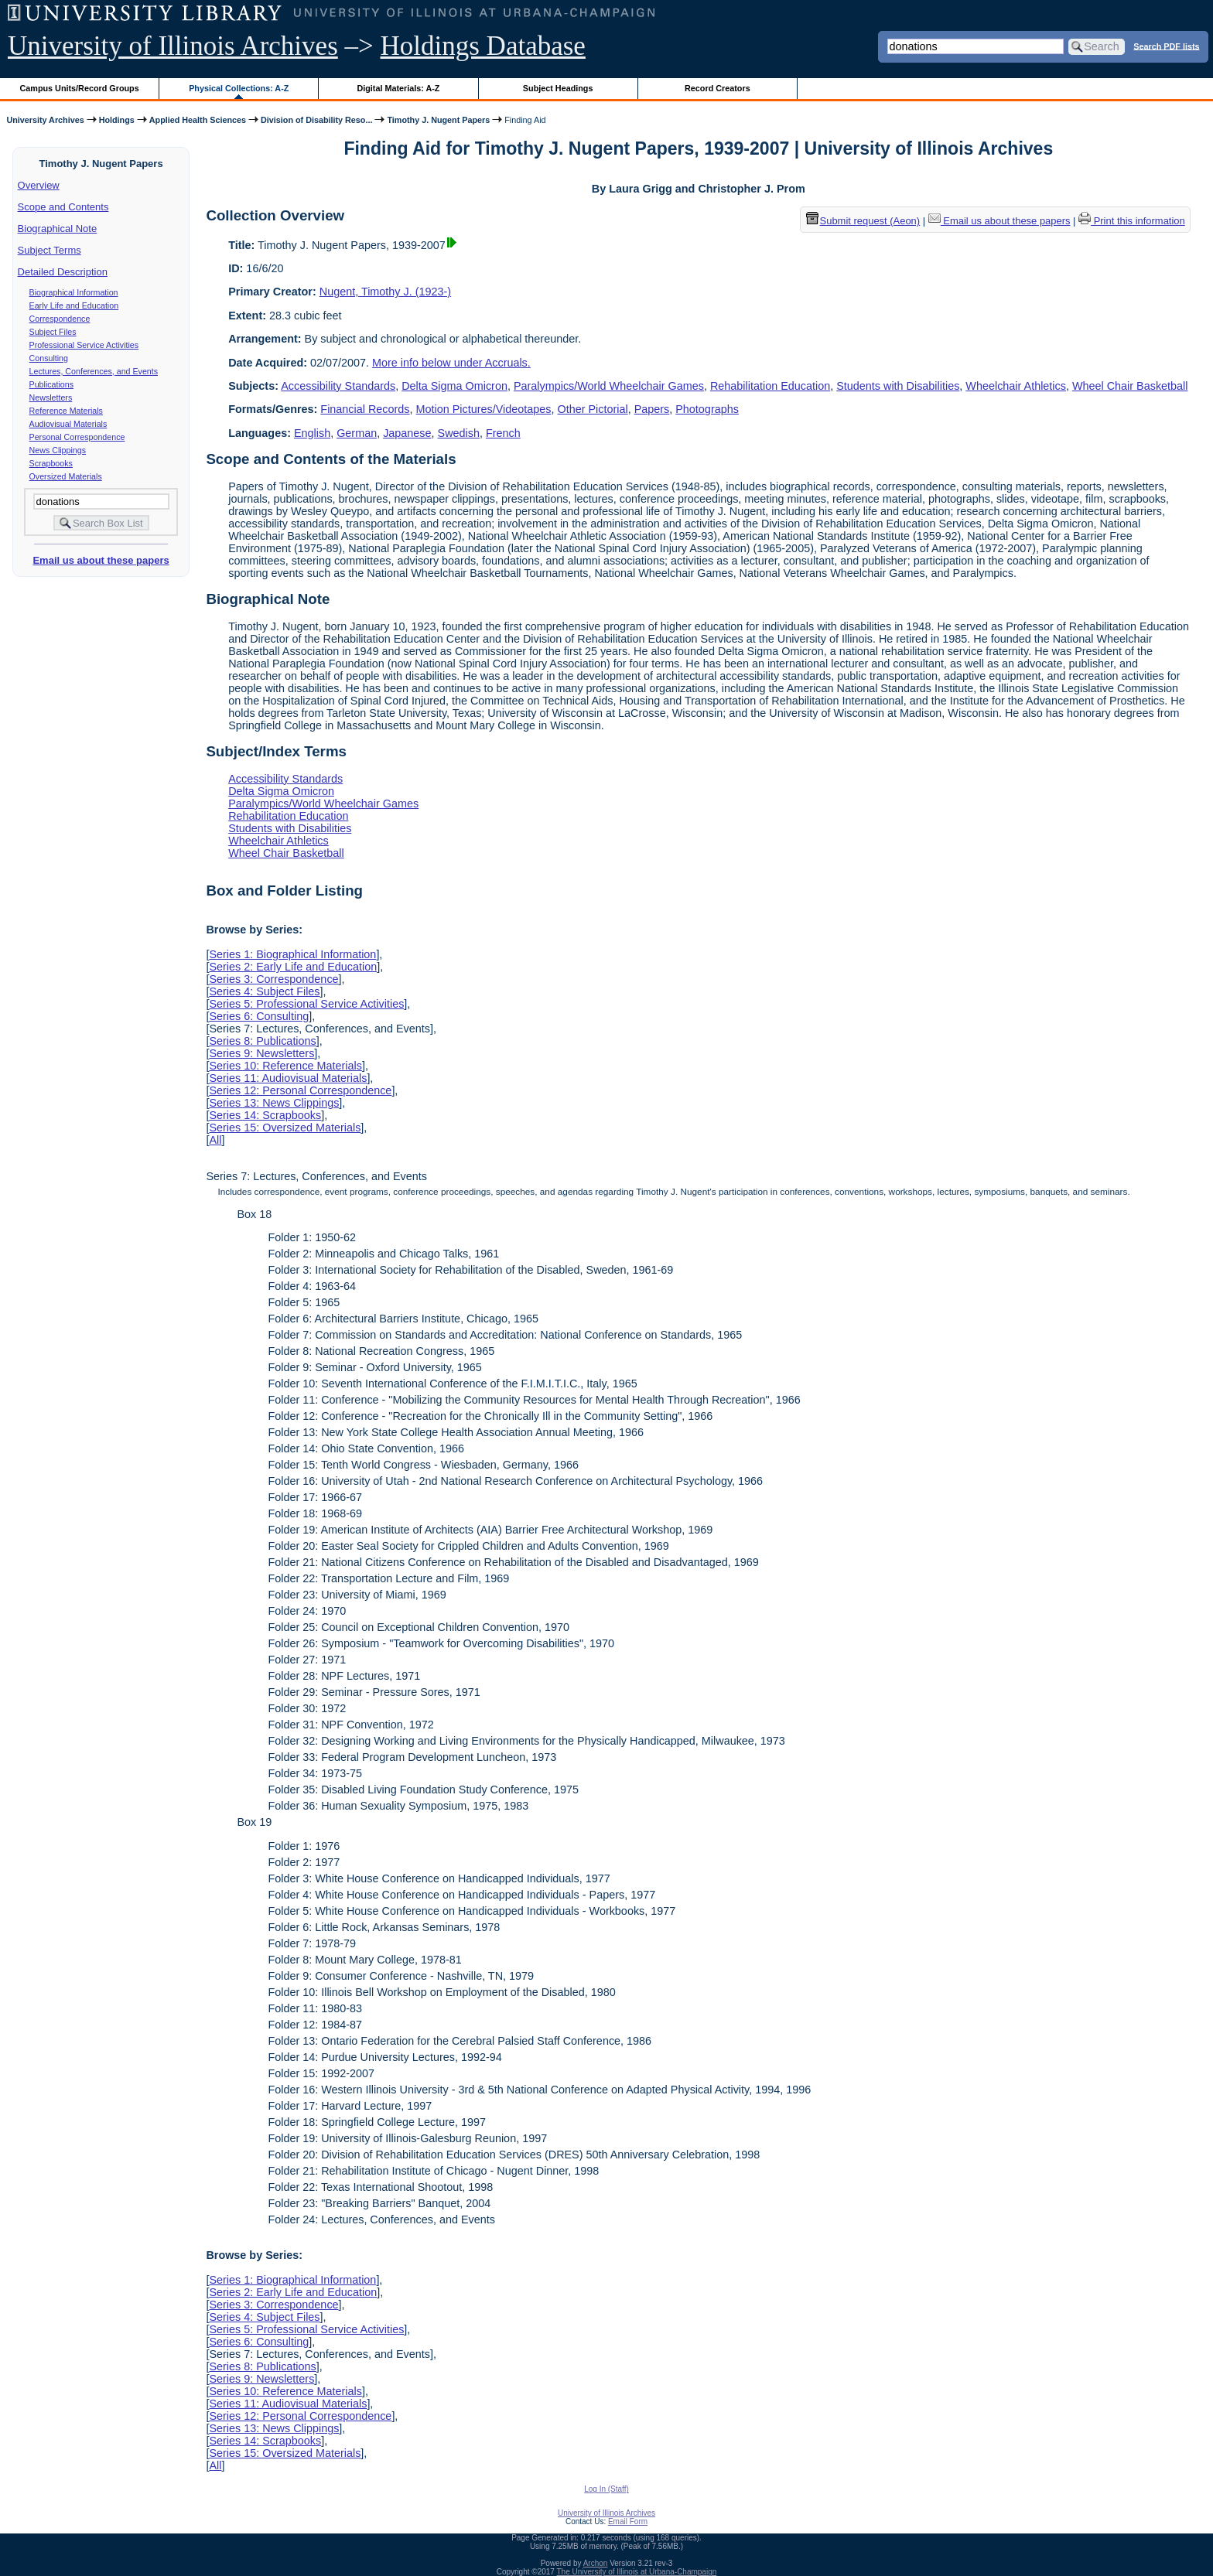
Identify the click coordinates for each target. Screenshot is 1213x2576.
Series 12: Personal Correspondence (300, 1090)
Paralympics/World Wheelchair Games (609, 386)
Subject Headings (558, 88)
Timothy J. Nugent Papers (438, 120)
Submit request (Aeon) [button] (863, 221)
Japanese (407, 433)
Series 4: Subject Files (264, 991)
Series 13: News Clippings (274, 1103)
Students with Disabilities (897, 386)
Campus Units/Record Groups (79, 88)
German (357, 433)
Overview (39, 185)
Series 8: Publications (262, 1041)
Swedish (459, 433)
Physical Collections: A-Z (239, 88)
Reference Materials (66, 410)
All (215, 1140)
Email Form (628, 2521)
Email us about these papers (100, 560)
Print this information (1131, 221)
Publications (51, 384)
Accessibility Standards (338, 386)
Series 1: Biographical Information (292, 954)
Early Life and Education (74, 305)
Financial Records (364, 409)
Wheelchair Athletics (1015, 386)
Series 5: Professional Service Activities (306, 1004)
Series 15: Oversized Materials (284, 1127)
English (312, 433)
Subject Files (53, 331)
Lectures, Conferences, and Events (93, 371)
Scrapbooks (51, 463)
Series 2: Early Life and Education (293, 966)
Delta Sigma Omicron (454, 386)
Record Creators (717, 88)
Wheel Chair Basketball (1130, 386)
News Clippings (57, 450)
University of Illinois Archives (173, 46)
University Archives (45, 120)
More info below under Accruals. (451, 363)
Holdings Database (483, 46)
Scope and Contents (63, 207)
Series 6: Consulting (259, 1016)
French (503, 433)
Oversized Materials (65, 476)
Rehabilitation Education (770, 386)
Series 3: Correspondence (273, 979)
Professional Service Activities (84, 345)
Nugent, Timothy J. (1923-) (385, 291)
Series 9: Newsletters (261, 1053)
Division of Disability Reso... (316, 120)
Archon (595, 2563)
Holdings (117, 120)
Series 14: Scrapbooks (265, 1115)
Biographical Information (73, 292)
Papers (652, 409)
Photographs (707, 409)
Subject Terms (49, 250)
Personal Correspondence (77, 437)
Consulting (48, 358)
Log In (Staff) (606, 2489)
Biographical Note (57, 228)
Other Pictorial (592, 409)
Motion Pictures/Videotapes (484, 409)
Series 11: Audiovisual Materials (288, 1078)
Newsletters (51, 397)
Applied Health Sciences (197, 120)
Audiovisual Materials (68, 423)
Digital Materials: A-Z (398, 88)
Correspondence (60, 318)
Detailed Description (63, 272)
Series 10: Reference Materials (285, 1065)
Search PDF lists (1166, 45)
